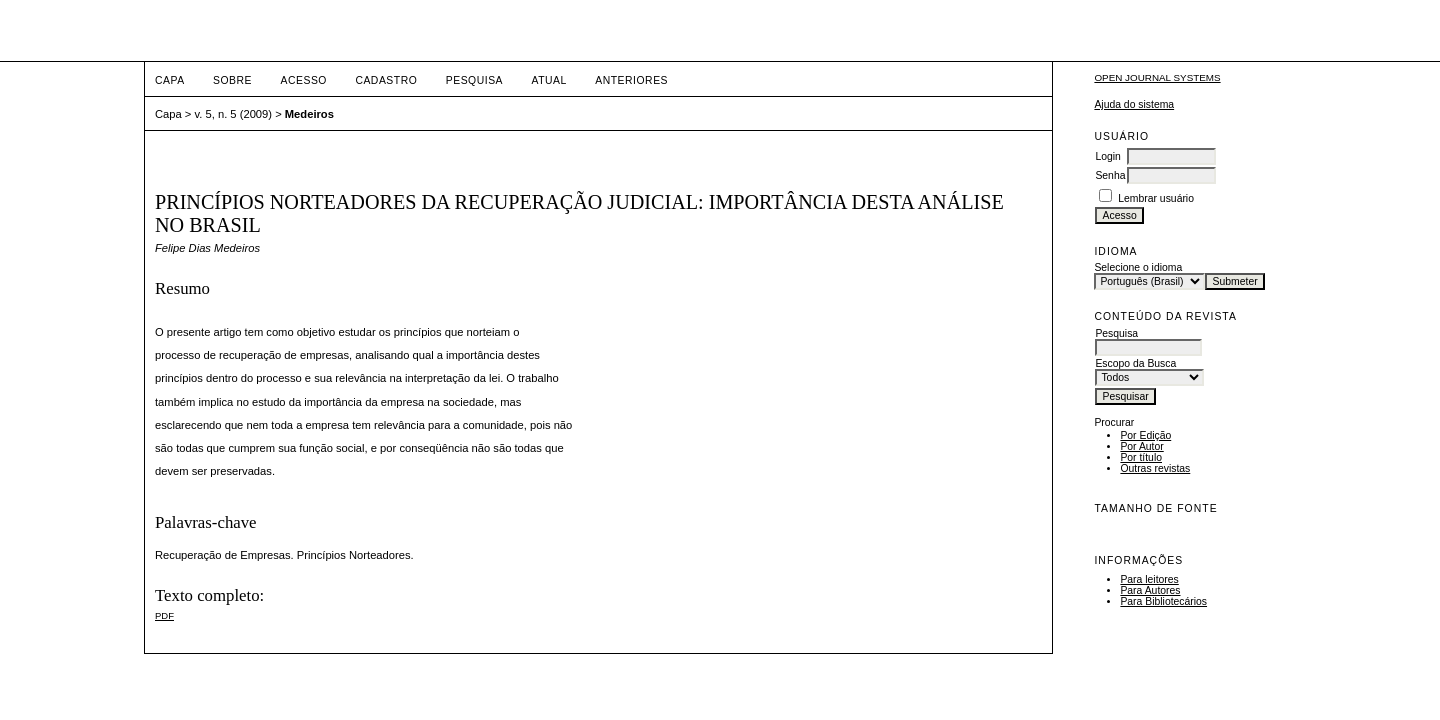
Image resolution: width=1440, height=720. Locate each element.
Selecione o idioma (1138, 267)
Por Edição (1145, 435)
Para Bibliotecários (1163, 601)
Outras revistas (1155, 468)
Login (1107, 156)
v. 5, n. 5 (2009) (234, 114)
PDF (164, 615)
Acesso (304, 80)
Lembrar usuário (1156, 198)
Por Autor (1141, 446)
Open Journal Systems (1157, 77)
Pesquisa (474, 80)
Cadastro (386, 80)
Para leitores (1149, 579)
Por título (1141, 457)
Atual (549, 80)
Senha (1110, 175)
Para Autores (1150, 590)
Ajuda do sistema (1134, 104)
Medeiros (309, 114)
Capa (170, 80)
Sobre (232, 80)
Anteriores (631, 80)
